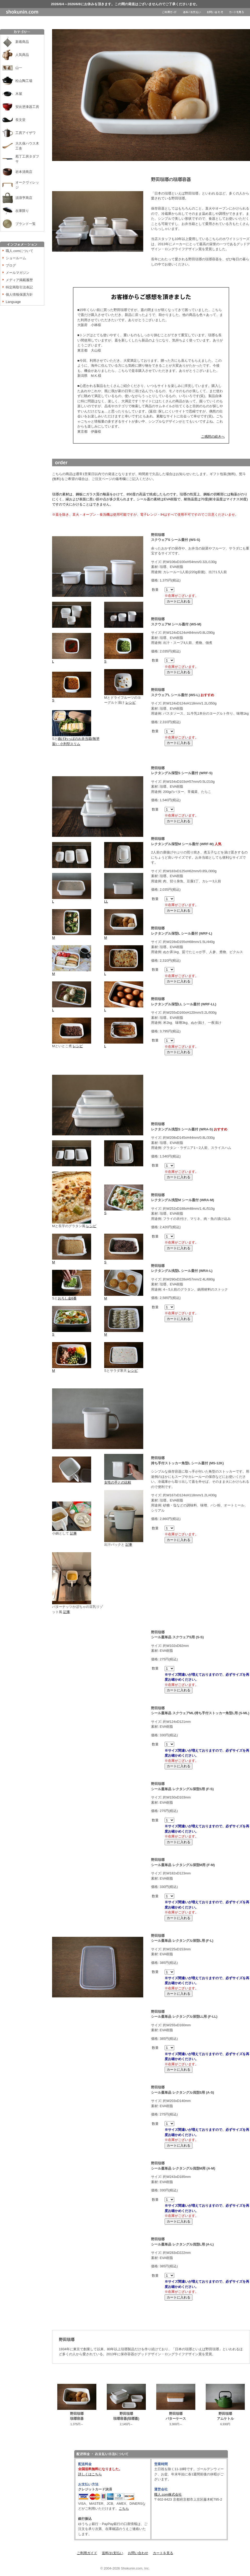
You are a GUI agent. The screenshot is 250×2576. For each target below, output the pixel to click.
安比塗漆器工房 (27, 107)
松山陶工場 (23, 81)
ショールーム (16, 258)
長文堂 (20, 120)
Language (13, 302)
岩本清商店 (23, 172)
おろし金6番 (67, 1298)
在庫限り (22, 211)
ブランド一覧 (25, 224)
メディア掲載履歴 (19, 280)
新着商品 (22, 42)
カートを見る (163, 2553)
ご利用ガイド (87, 2553)
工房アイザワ (25, 133)
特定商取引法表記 (19, 287)
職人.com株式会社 (168, 2494)
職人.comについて (19, 251)
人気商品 (22, 55)
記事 (73, 1533)
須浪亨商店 (23, 198)
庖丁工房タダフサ (27, 159)
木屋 (18, 94)
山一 (18, 68)
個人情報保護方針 (19, 294)
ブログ (11, 265)
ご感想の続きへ (213, 436)
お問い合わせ (138, 2553)
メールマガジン (17, 273)
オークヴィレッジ (27, 185)
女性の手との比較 (123, 1480)
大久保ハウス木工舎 (27, 146)
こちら (124, 2508)
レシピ (131, 702)
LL (123, 899)
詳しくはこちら (90, 2474)
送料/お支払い (112, 2553)
